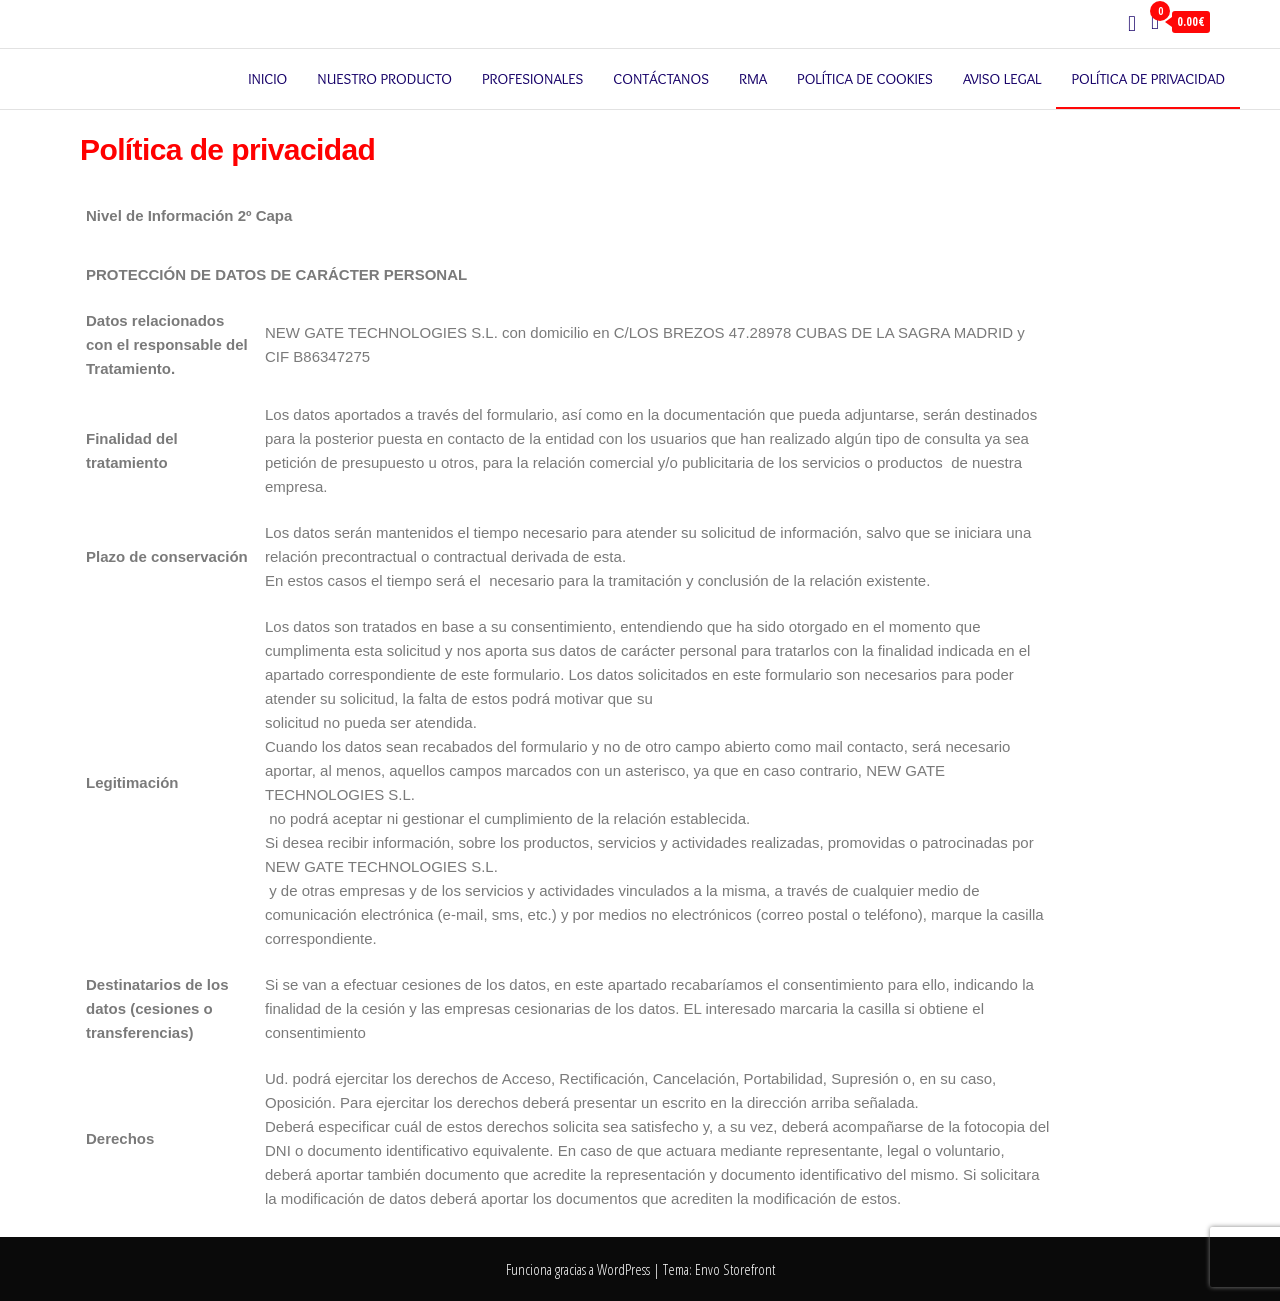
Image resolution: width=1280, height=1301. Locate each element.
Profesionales (532, 79)
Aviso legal (1002, 79)
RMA (753, 79)
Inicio (267, 79)
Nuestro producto (384, 79)
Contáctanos (661, 79)
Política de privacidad (1148, 79)
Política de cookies (865, 79)
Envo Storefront (735, 1269)
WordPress (623, 1269)
